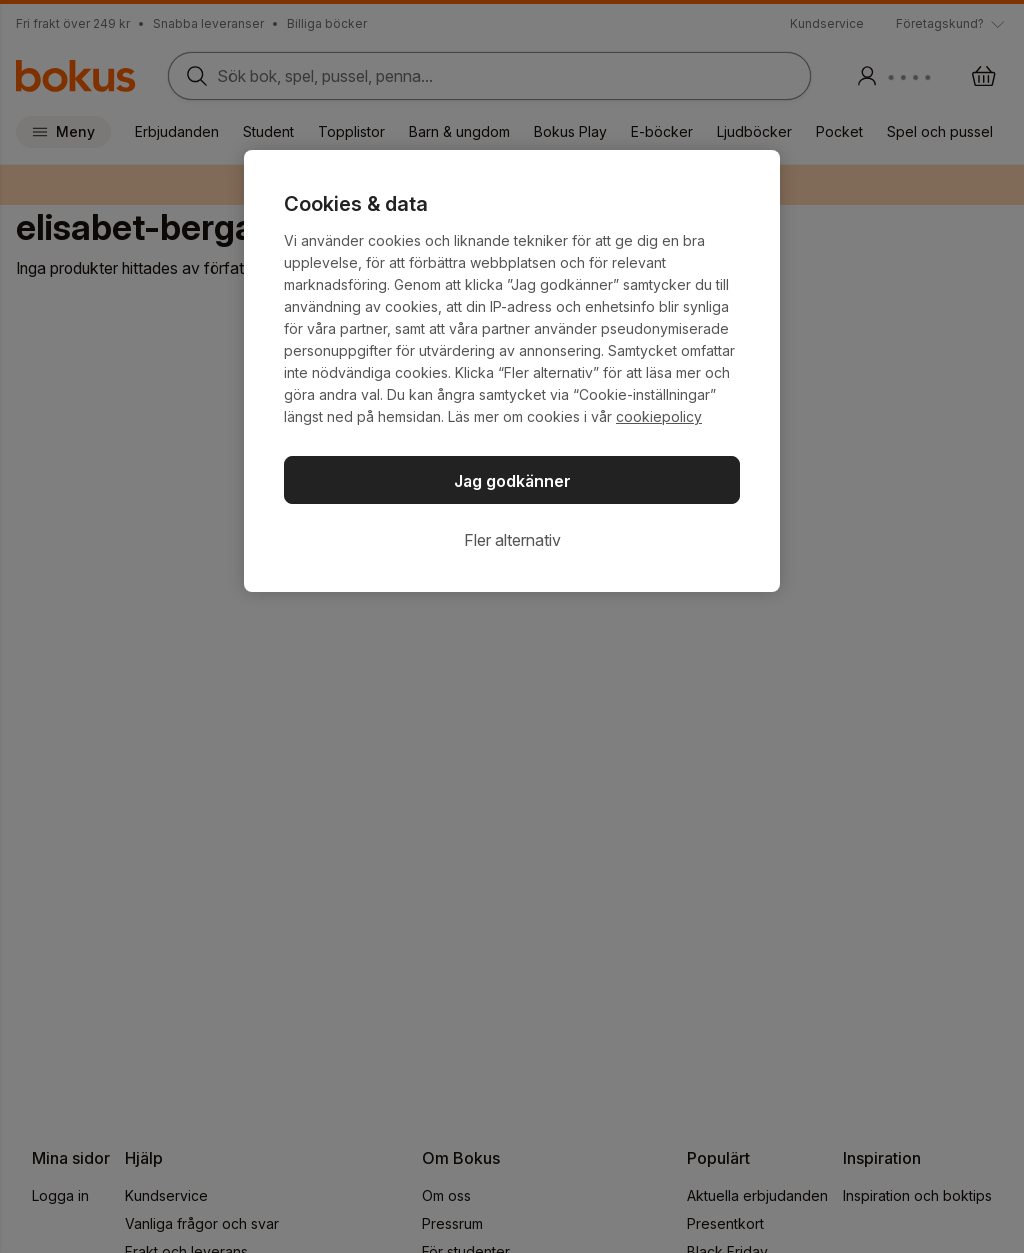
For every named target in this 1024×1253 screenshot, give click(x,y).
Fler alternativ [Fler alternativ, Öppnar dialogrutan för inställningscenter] (512, 540)
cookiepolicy (659, 416)
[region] (512, 371)
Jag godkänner (512, 481)
